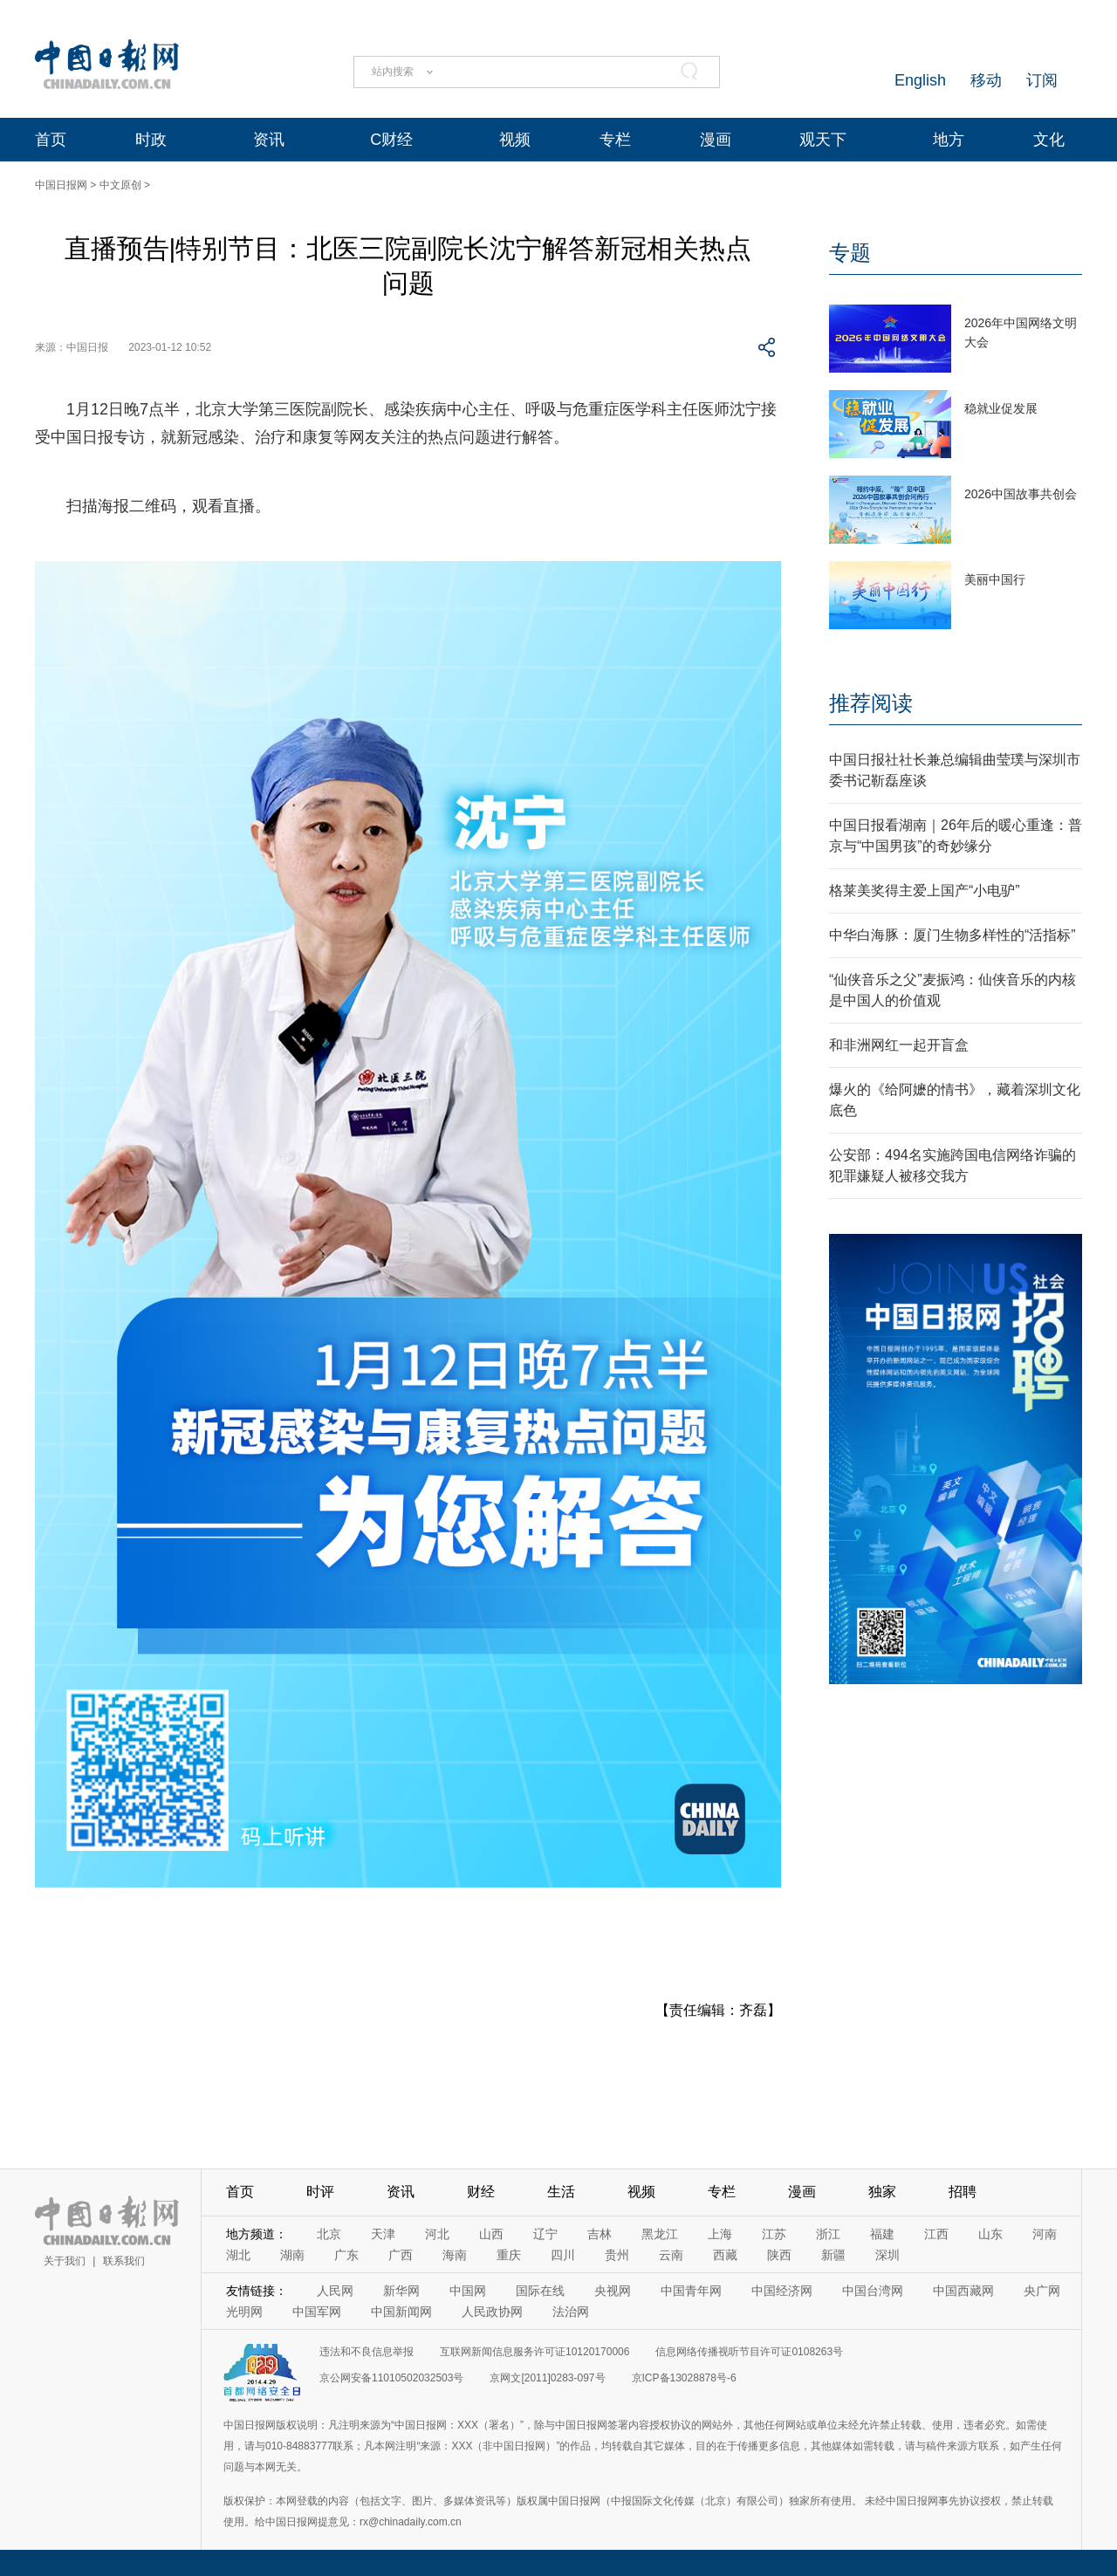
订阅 (1042, 80)
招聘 (963, 2191)
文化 (1049, 139)
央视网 (612, 2291)
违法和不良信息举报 (366, 2352)
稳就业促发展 (1001, 408)
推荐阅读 (871, 703)
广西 (400, 2255)
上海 (720, 2234)
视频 (515, 139)
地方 (948, 139)
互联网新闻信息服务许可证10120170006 (534, 2352)
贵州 (617, 2255)
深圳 (887, 2255)
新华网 (401, 2291)
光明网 (244, 2312)
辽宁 (545, 2234)
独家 (882, 2191)
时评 (320, 2191)
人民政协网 (492, 2312)
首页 (50, 139)
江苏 (774, 2234)
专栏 (615, 139)
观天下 (822, 139)
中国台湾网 (872, 2291)
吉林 (599, 2234)
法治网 (570, 2312)
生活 (561, 2191)
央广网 (1042, 2291)
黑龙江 (659, 2234)
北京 (329, 2234)
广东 (346, 2255)
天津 (383, 2234)
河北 (437, 2234)
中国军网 (316, 2312)
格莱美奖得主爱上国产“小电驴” (924, 890)
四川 (563, 2255)
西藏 (725, 2255)
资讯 (268, 139)
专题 (850, 252)
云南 (671, 2255)
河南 (1044, 2234)
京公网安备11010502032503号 (391, 2378)
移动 (986, 80)
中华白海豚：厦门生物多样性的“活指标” (952, 935)
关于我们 (65, 2261)
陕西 (779, 2255)
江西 (936, 2234)
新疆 (833, 2255)
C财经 (391, 139)
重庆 (509, 2255)
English (920, 80)
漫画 (715, 139)
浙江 (828, 2234)
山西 (491, 2234)
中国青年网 (691, 2291)
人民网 (335, 2291)
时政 (151, 139)
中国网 (467, 2291)
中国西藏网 (963, 2291)
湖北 (238, 2255)
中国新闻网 (401, 2312)
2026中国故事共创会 (1020, 494)
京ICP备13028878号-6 (684, 2378)
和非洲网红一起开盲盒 (899, 1045)
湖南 (292, 2255)
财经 (481, 2191)
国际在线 (540, 2291)
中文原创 (120, 185)
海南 (454, 2255)
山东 (990, 2234)
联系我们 (124, 2261)
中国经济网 (781, 2291)
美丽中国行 (994, 579)
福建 (882, 2234)
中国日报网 (61, 185)
